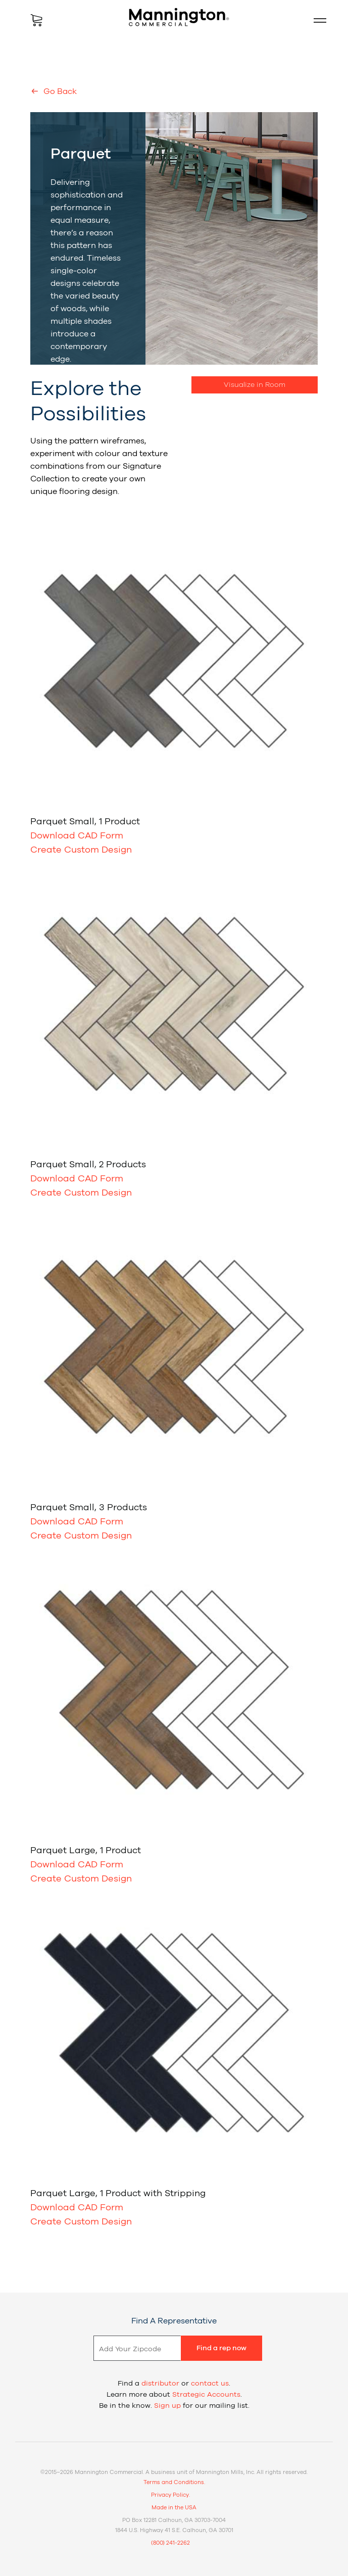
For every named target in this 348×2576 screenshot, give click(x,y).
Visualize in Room (254, 384)
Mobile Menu (316, 20)
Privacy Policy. (170, 2495)
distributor (160, 2383)
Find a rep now (221, 2348)
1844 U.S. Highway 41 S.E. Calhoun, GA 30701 (174, 2530)
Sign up (167, 2405)
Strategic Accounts (206, 2394)
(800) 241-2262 (170, 2543)
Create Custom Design (81, 850)
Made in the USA (174, 2507)
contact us (210, 2383)
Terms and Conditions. (174, 2482)
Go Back (59, 91)
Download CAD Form (76, 835)
